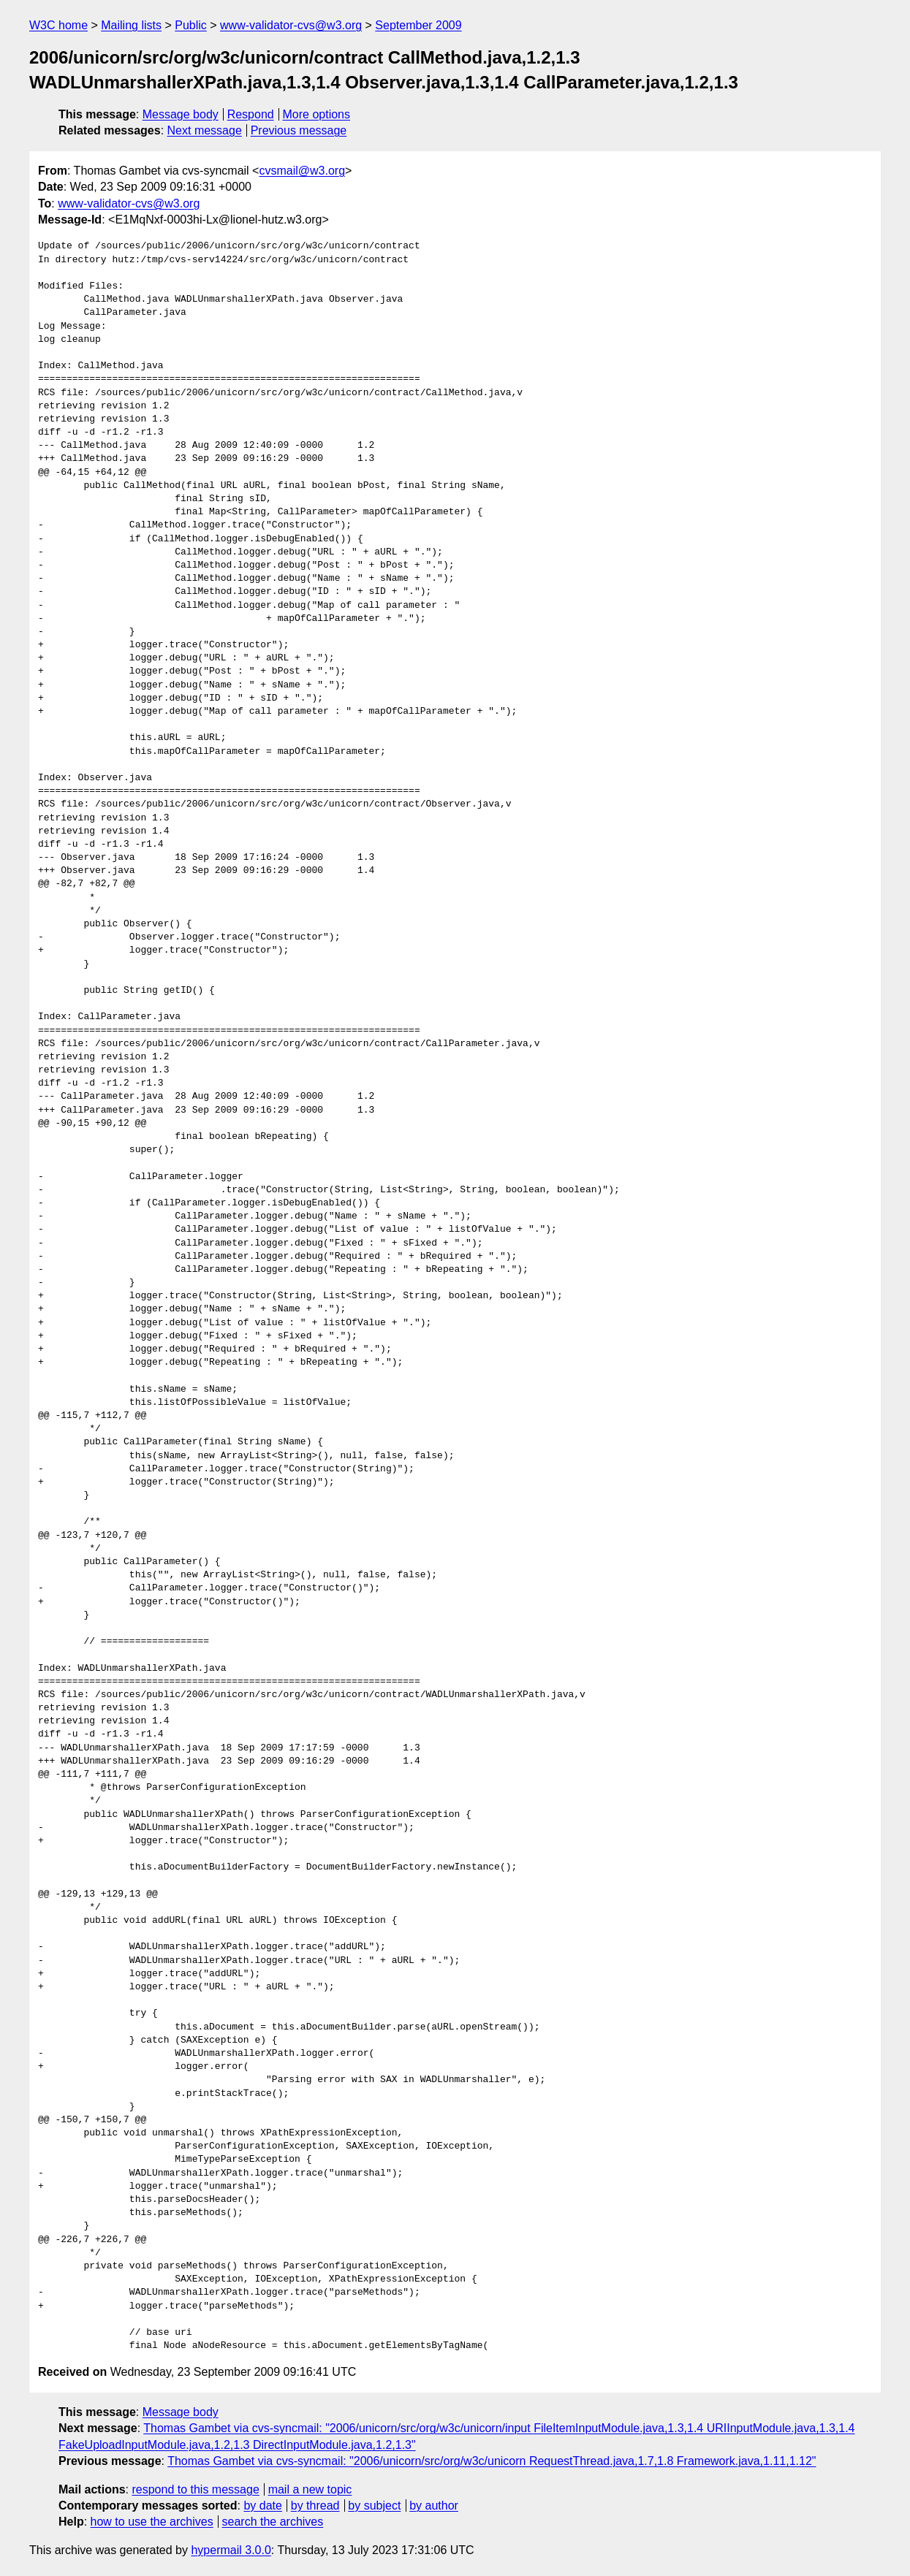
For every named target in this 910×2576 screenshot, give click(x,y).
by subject (374, 2505)
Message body (181, 114)
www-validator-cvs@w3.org (291, 25)
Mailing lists (131, 25)
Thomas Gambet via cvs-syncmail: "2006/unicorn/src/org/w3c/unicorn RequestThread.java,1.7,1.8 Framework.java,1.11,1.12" (491, 2461)
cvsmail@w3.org (302, 170)
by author (433, 2505)
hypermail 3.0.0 (230, 2550)
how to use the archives (152, 2521)
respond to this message (195, 2489)
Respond (250, 114)
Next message (204, 130)
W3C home (58, 25)
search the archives (273, 2521)
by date (262, 2505)
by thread (315, 2505)
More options (317, 114)
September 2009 (418, 25)
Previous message (299, 130)
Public (191, 25)
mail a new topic (310, 2489)
